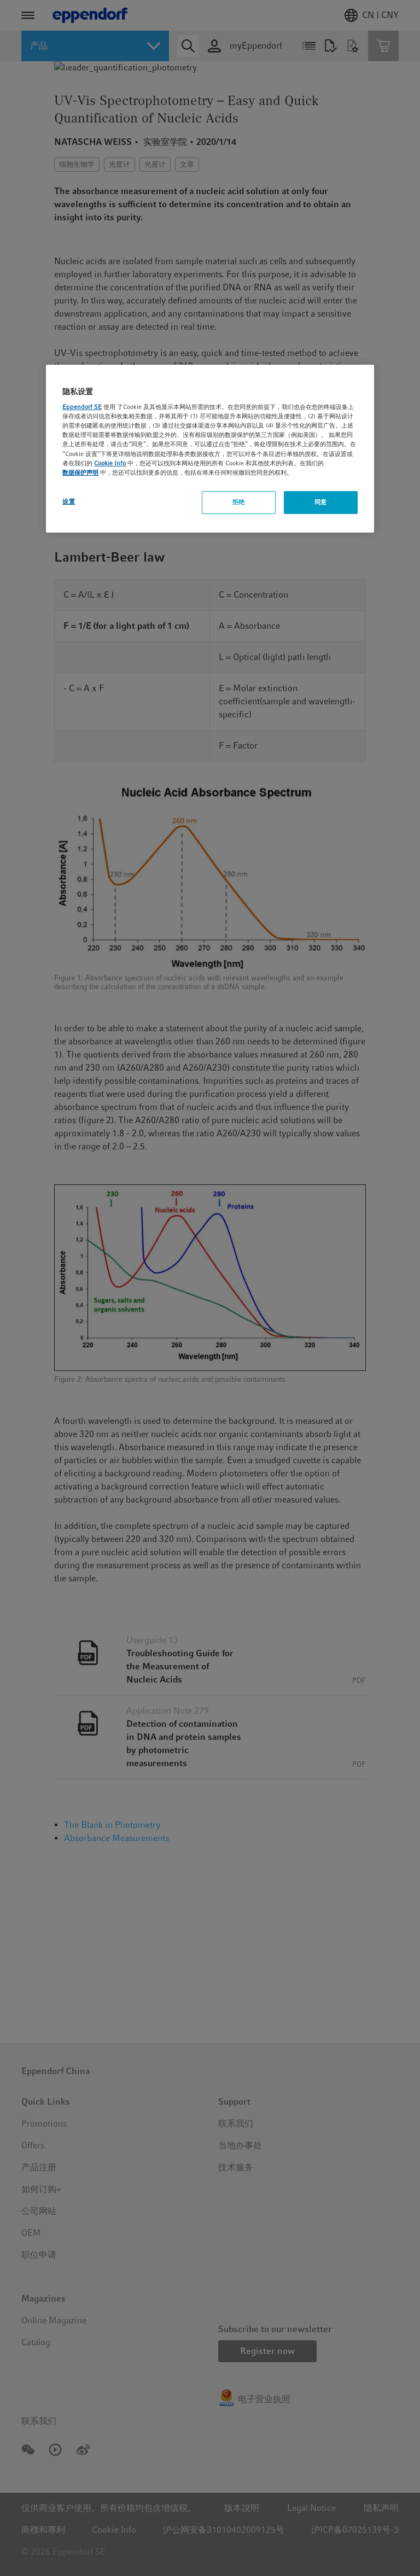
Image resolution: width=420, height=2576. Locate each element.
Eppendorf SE (82, 407)
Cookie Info (110, 463)
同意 (320, 502)
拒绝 (238, 502)
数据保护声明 (80, 472)
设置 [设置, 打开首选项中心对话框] (68, 501)
